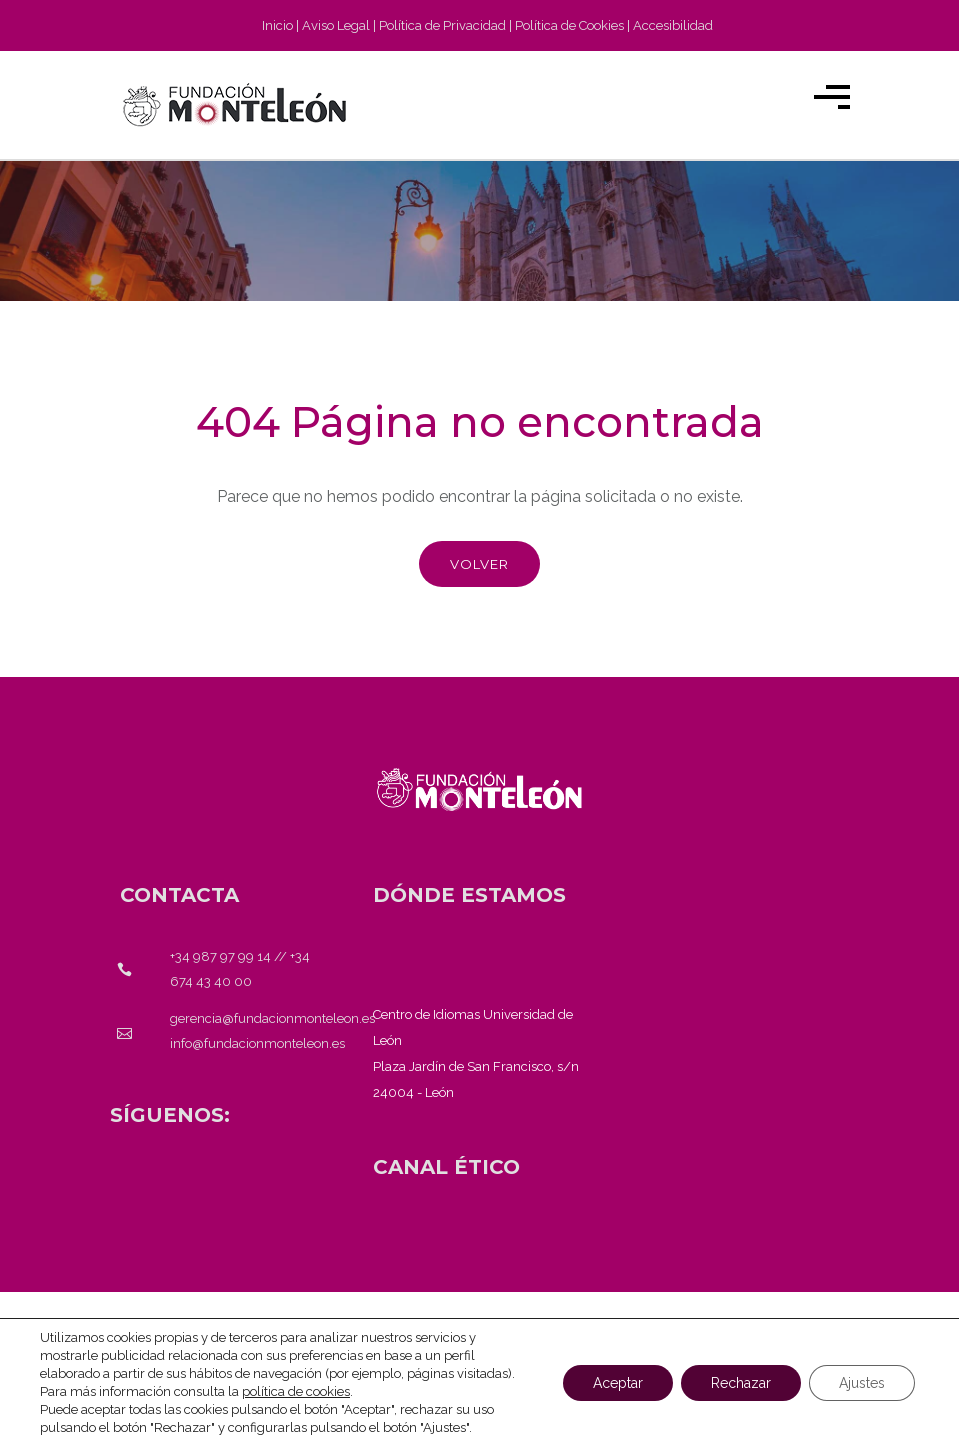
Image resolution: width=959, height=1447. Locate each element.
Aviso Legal (336, 25)
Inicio (277, 25)
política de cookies (296, 1391)
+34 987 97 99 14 (220, 956)
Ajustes (862, 1383)
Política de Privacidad (442, 25)
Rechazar (741, 1383)
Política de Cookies (569, 25)
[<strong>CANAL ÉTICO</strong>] (446, 1167)
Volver (479, 564)
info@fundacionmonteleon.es (257, 1043)
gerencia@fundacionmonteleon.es (272, 1018)
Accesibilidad (673, 25)
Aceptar (618, 1383)
